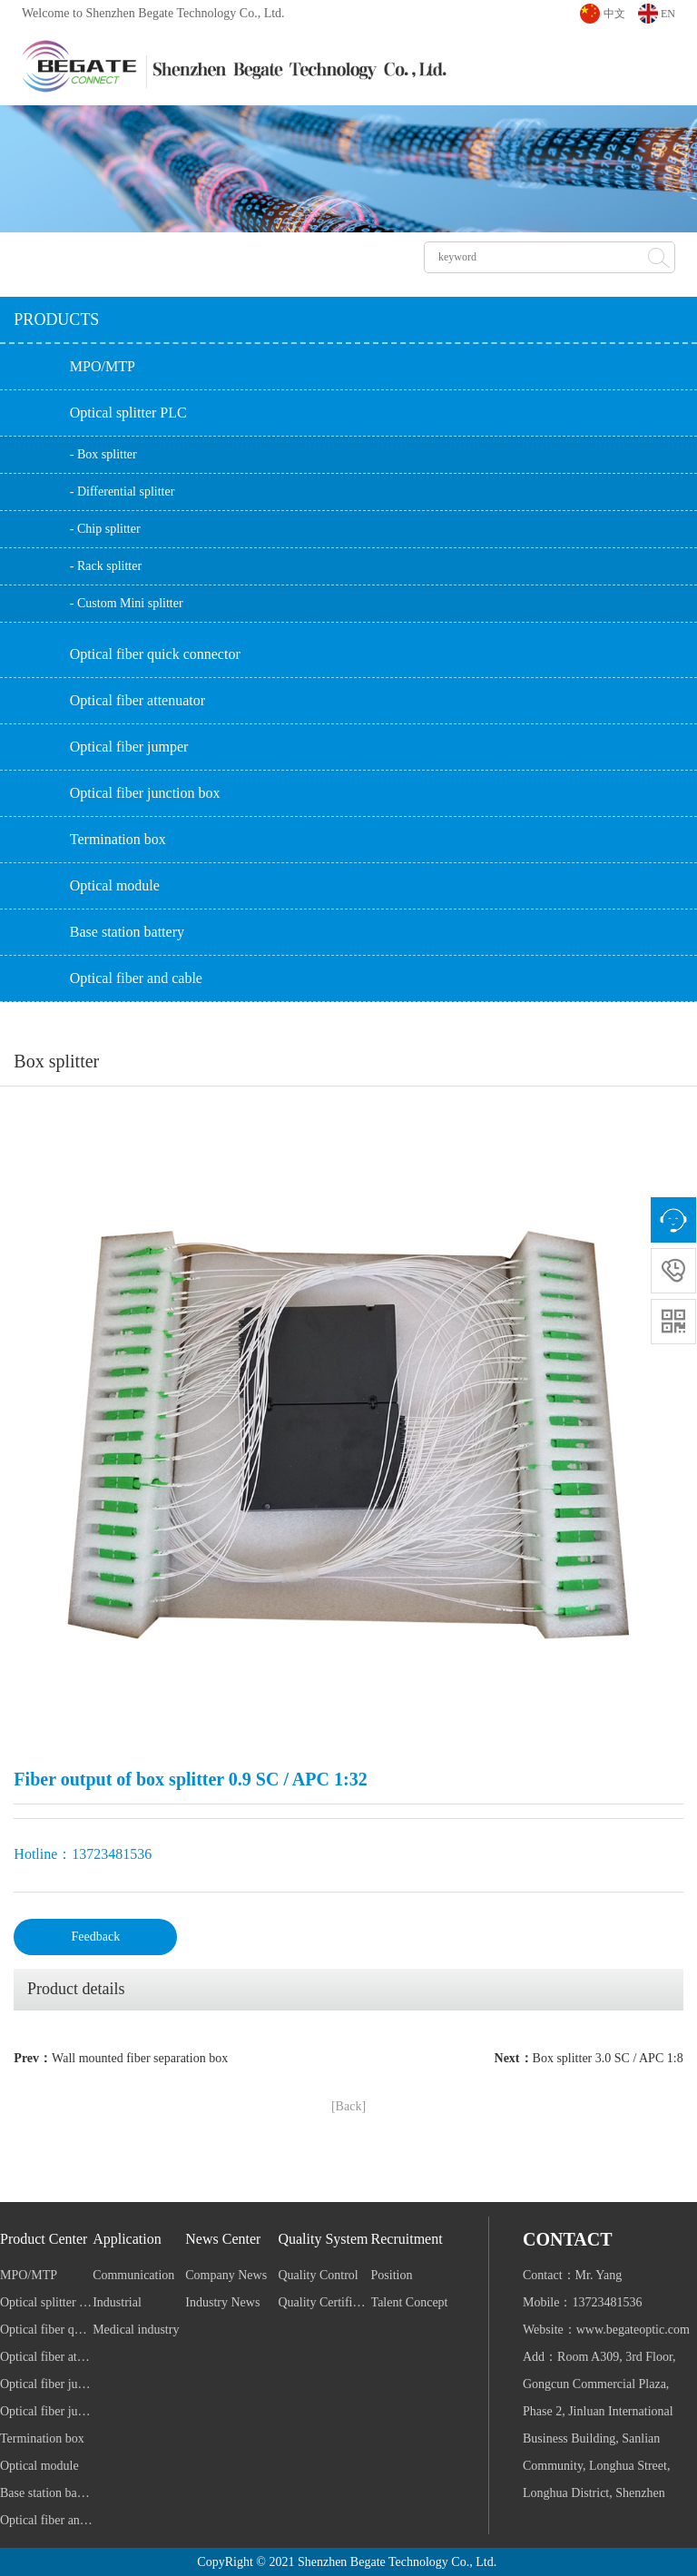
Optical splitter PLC (128, 412)
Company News (226, 2275)
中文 (614, 13)
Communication (133, 2275)
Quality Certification (324, 2302)
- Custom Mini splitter (126, 603)
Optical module (115, 885)
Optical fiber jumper (129, 746)
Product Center (43, 2239)
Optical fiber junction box (145, 793)
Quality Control (318, 2275)
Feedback (96, 1936)
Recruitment (407, 2239)
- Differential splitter (122, 491)
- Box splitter (103, 454)
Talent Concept (409, 2302)
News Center (222, 2239)
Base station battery (127, 931)
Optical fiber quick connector (155, 654)
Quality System (323, 2239)
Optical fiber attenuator (137, 700)
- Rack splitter (106, 566)
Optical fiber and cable (136, 978)
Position (392, 2275)
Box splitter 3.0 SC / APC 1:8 (608, 2058)
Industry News (222, 2302)
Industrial (117, 2302)
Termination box (118, 839)
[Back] (348, 2106)
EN (668, 13)
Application (127, 2239)
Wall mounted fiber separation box (140, 2058)
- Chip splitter (105, 529)
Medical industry (136, 2329)
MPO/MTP (102, 366)
